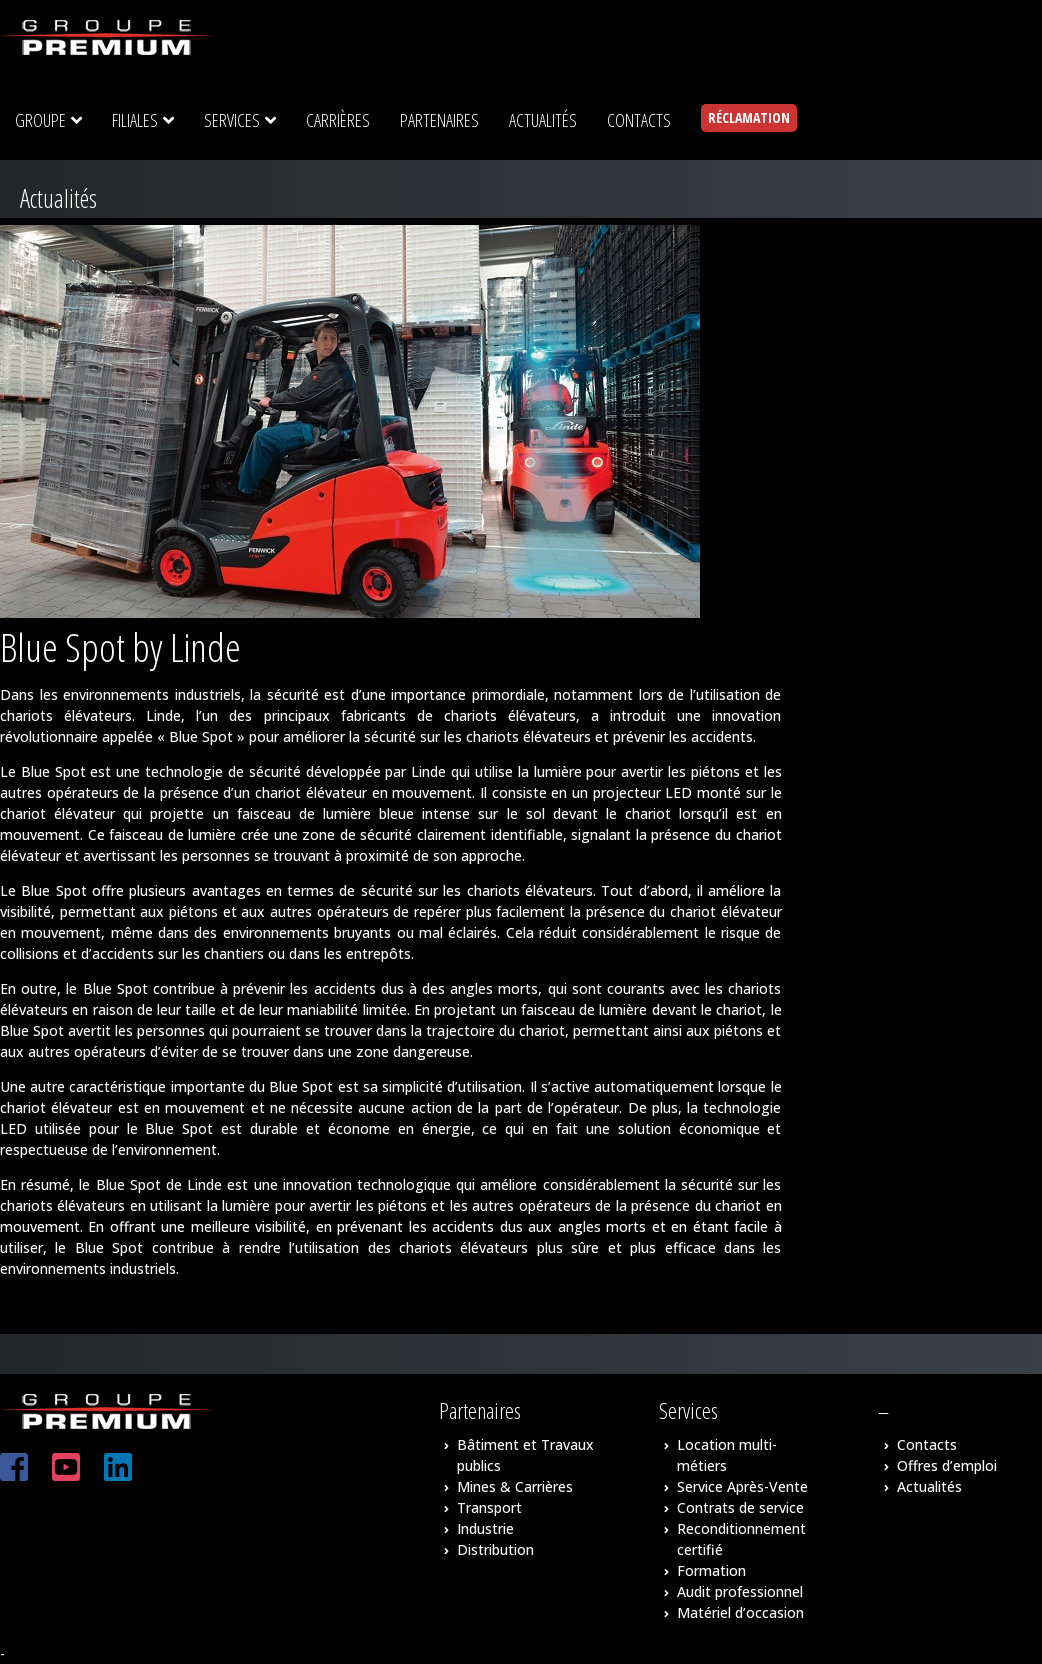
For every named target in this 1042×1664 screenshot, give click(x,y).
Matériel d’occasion (740, 1612)
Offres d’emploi (947, 1465)
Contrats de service (740, 1507)
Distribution (495, 1549)
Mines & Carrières (515, 1486)
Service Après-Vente (742, 1486)
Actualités (929, 1486)
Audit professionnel (740, 1591)
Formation (711, 1570)
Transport (489, 1507)
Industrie (485, 1528)
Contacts (927, 1444)
